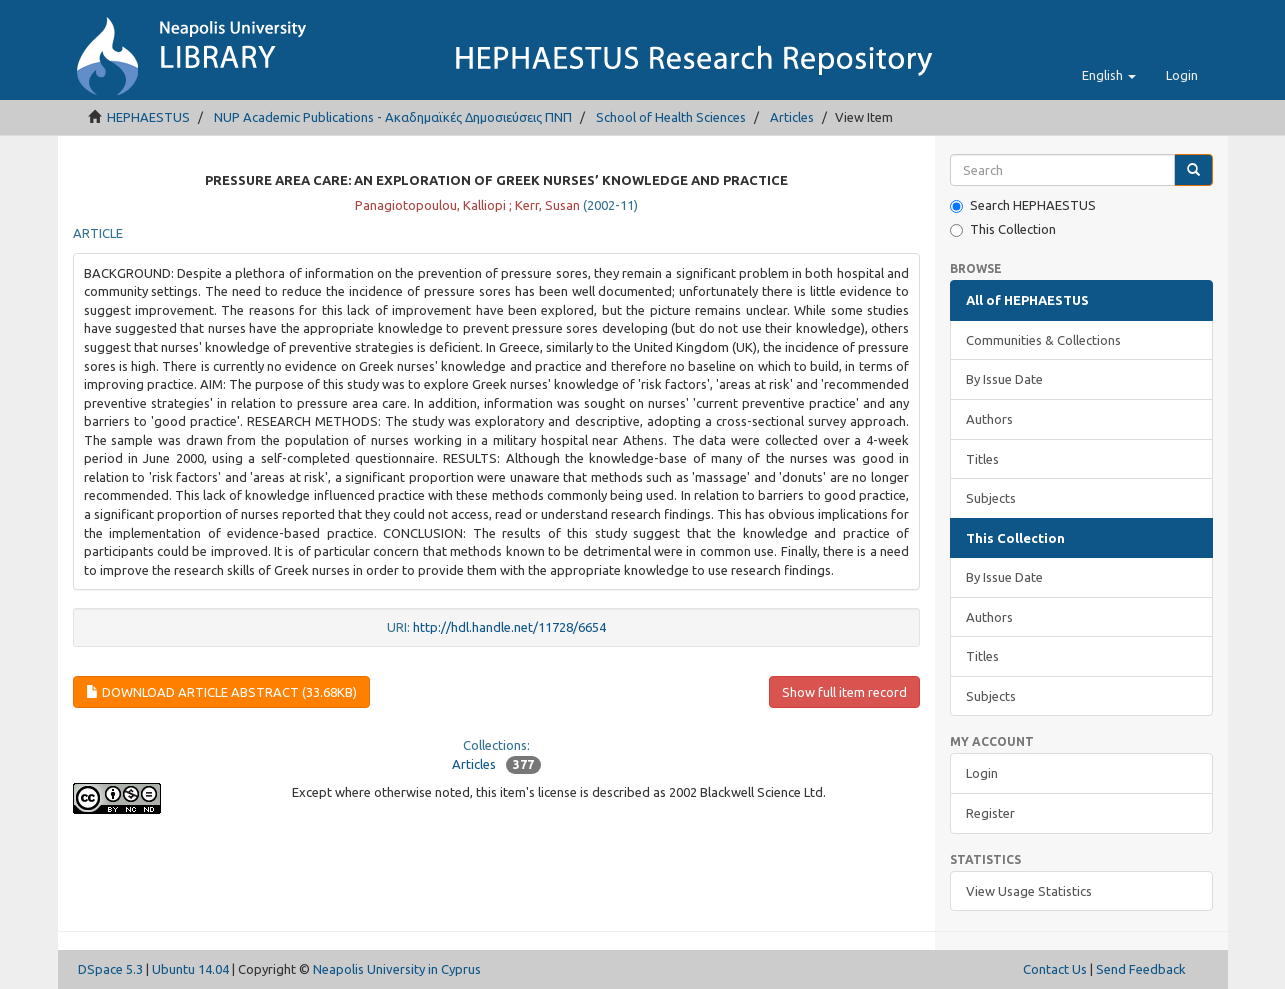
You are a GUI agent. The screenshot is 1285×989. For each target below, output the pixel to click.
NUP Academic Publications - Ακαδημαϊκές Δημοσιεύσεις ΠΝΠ (393, 117)
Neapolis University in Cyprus (397, 969)
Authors (989, 419)
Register (990, 813)
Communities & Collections (1043, 340)
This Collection (1003, 229)
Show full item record (844, 692)
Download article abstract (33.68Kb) (221, 692)
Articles (792, 117)
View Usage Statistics (1029, 891)
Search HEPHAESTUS (1023, 205)
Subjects (991, 498)
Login (982, 773)
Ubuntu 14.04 (190, 969)
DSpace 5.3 (110, 969)
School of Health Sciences (671, 117)
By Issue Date (1004, 379)
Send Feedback (1141, 969)
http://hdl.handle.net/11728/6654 (509, 627)
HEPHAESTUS (148, 117)
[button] (1109, 75)
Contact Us (1055, 969)
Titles (982, 459)
